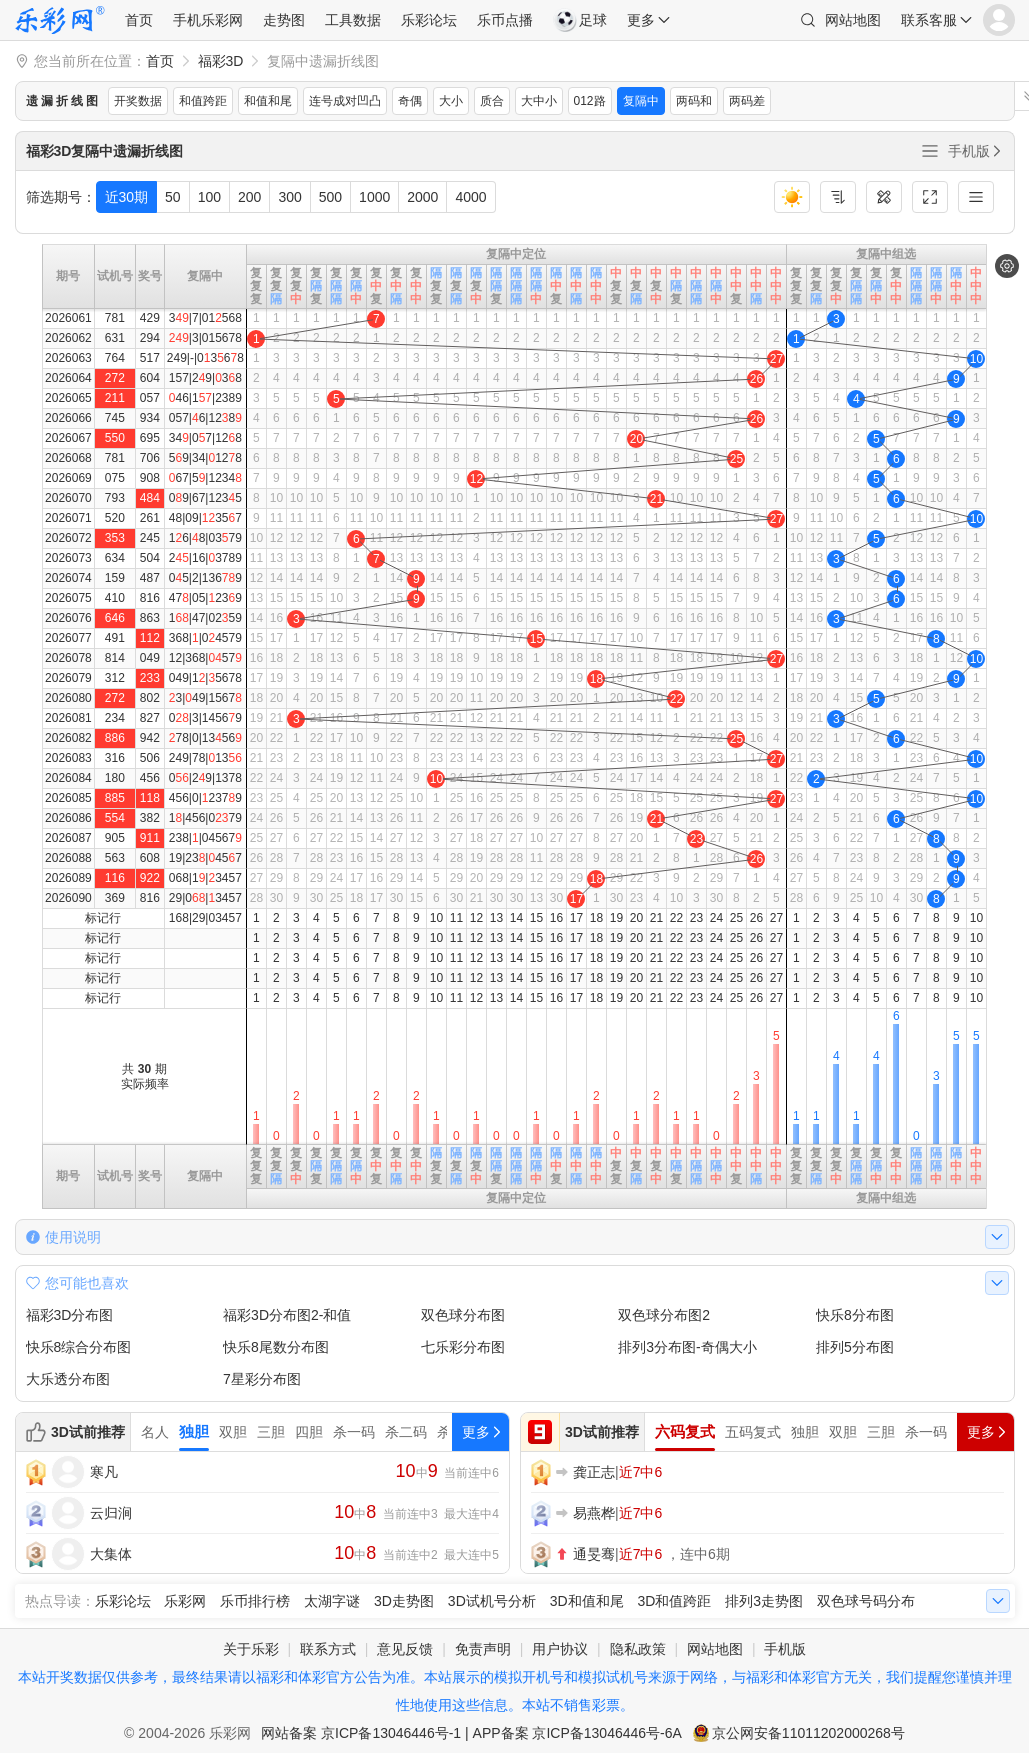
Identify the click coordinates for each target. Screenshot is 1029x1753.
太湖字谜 (332, 1601)
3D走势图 (404, 1601)
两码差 (747, 101)
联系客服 (929, 20)
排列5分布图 (855, 1347)
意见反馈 (405, 1649)
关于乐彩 (251, 1649)
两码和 (694, 101)
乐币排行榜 (255, 1601)
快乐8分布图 (855, 1315)
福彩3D (221, 61)
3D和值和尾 (587, 1601)
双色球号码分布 (866, 1601)
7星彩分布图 (262, 1379)
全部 (930, 151)
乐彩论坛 (429, 20)
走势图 (284, 20)
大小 (451, 101)
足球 (580, 20)
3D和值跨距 (674, 1601)
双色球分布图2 (664, 1315)
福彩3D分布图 (70, 1315)
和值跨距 (203, 101)
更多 (641, 20)
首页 (139, 20)
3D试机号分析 (492, 1601)
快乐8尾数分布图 (276, 1347)
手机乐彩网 (208, 20)
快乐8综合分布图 (79, 1347)
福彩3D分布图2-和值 (287, 1315)
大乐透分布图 (68, 1379)
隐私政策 (638, 1649)
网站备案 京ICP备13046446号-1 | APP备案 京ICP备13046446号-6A (471, 1733)
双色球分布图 (463, 1315)
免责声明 (483, 1649)
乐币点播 (505, 20)
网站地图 (853, 20)
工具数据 (353, 20)
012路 (590, 101)
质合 (492, 101)
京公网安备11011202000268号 (808, 1733)
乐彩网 (185, 1601)
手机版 (976, 151)
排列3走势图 (764, 1601)
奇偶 (410, 101)
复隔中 (641, 101)
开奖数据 (138, 101)
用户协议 (560, 1649)
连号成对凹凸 (345, 101)
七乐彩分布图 (463, 1347)
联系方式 (328, 1649)
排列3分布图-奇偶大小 (687, 1347)
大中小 (539, 101)
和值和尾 (268, 101)
